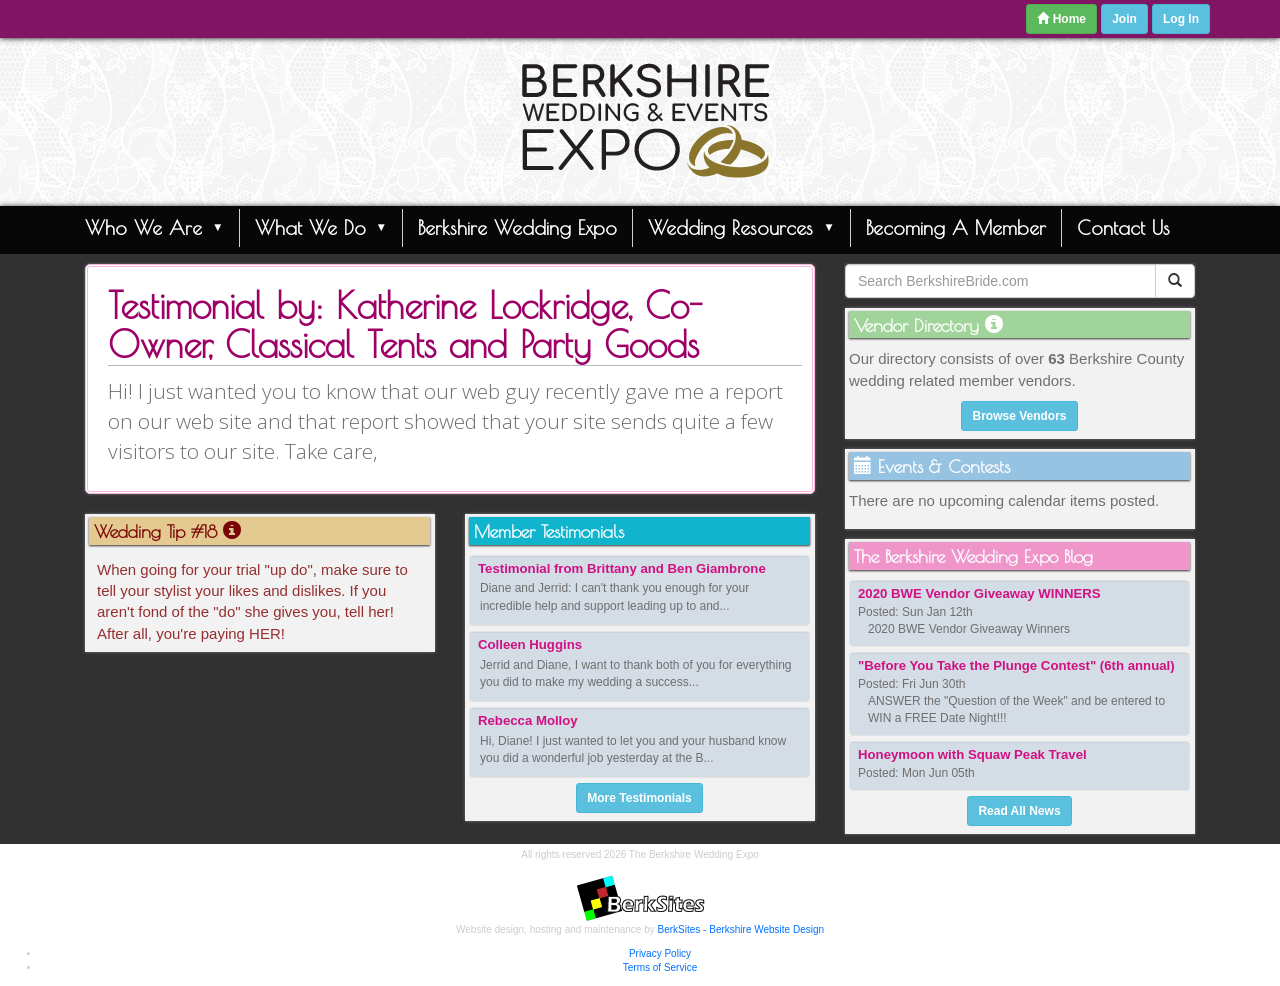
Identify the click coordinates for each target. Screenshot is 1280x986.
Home (1061, 19)
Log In (1181, 19)
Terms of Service (660, 967)
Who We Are (154, 227)
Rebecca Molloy (528, 720)
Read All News (1019, 811)
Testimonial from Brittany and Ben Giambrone (622, 568)
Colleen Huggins (530, 644)
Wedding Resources (741, 227)
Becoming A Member (956, 227)
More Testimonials (639, 798)
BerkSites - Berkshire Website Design (741, 929)
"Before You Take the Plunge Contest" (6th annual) (1016, 665)
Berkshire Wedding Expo (517, 227)
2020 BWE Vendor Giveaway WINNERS (979, 593)
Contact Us (1123, 227)
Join (1124, 19)
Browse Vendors (1019, 416)
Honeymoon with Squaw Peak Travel (972, 754)
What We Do (321, 227)
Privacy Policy (660, 953)
